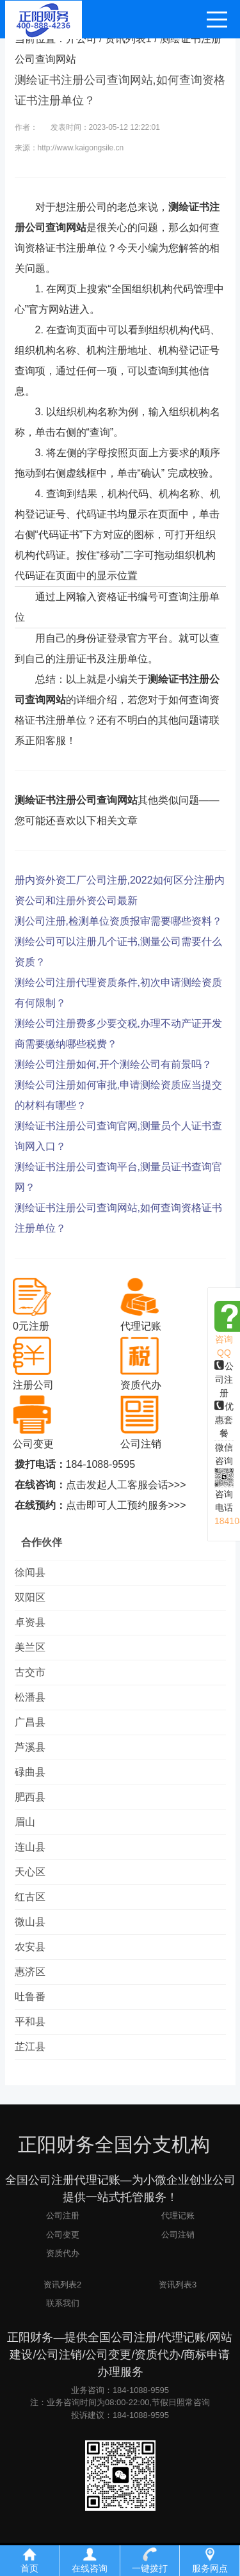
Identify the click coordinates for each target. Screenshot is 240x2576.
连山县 (30, 1846)
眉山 (25, 1822)
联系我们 (62, 2303)
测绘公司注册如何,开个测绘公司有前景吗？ (113, 1064)
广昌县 (30, 1722)
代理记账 (178, 2215)
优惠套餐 (224, 1419)
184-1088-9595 (101, 1464)
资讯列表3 (177, 2284)
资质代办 (62, 2253)
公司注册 (224, 1379)
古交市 (30, 1672)
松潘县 (30, 1697)
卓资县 (30, 1622)
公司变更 (62, 2234)
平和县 (30, 2021)
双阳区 (30, 1597)
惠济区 (30, 1971)
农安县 (30, 1946)
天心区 (30, 1871)
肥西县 (30, 1797)
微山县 (30, 1921)
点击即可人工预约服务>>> (126, 1505)
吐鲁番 (30, 1996)
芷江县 (30, 2046)
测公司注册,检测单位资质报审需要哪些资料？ (118, 921)
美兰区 (30, 1647)
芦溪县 (30, 1747)
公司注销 (178, 2234)
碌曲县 (30, 1772)
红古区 (30, 1896)
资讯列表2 (62, 2284)
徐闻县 (30, 1572)
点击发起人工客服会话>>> (126, 1484)
